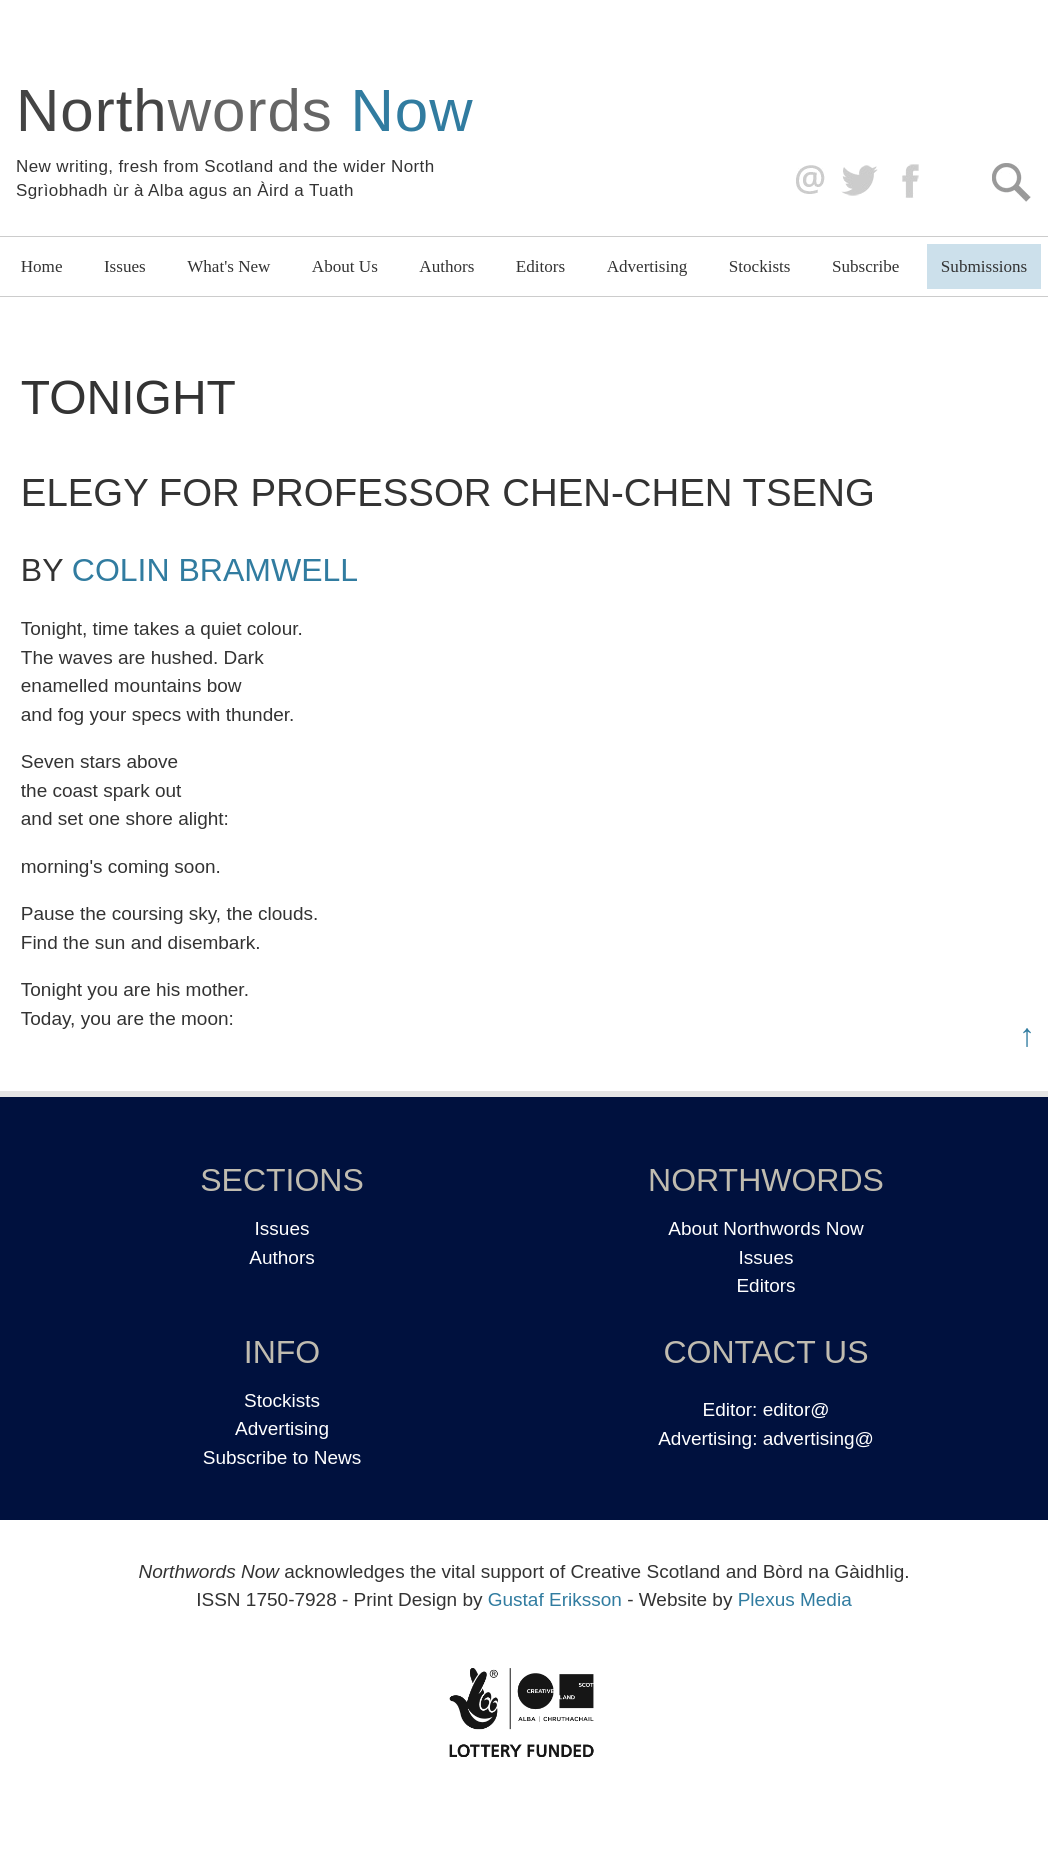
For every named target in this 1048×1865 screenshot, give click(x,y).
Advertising (647, 266)
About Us (345, 266)
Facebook (912, 181)
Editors (540, 266)
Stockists (760, 266)
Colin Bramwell (215, 570)
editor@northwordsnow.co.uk (805, 181)
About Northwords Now (765, 1228)
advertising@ (818, 1438)
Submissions (984, 266)
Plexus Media (795, 1599)
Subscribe (865, 266)
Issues (125, 266)
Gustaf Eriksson (555, 1599)
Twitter (858, 181)
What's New (228, 266)
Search (1010, 181)
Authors (446, 266)
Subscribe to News (282, 1457)
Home (42, 266)
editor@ (796, 1409)
